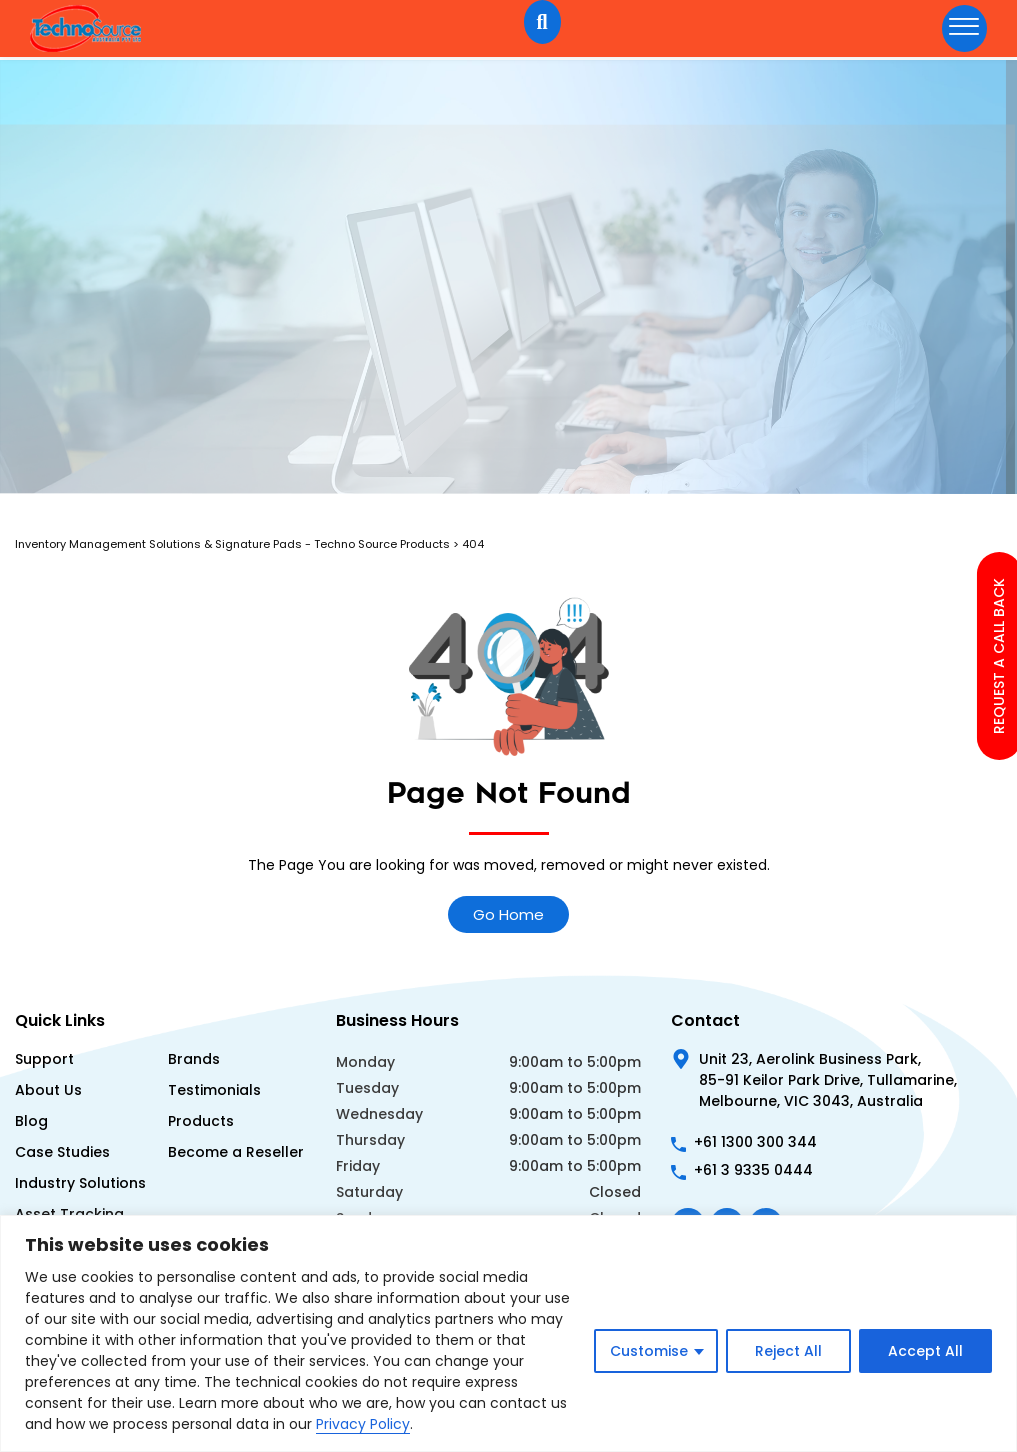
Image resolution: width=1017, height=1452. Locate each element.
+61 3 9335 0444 (753, 1170)
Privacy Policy (363, 1424)
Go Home (508, 914)
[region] (508, 1333)
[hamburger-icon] (964, 28)
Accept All (925, 1351)
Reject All (788, 1351)
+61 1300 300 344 (755, 1142)
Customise (649, 1351)
